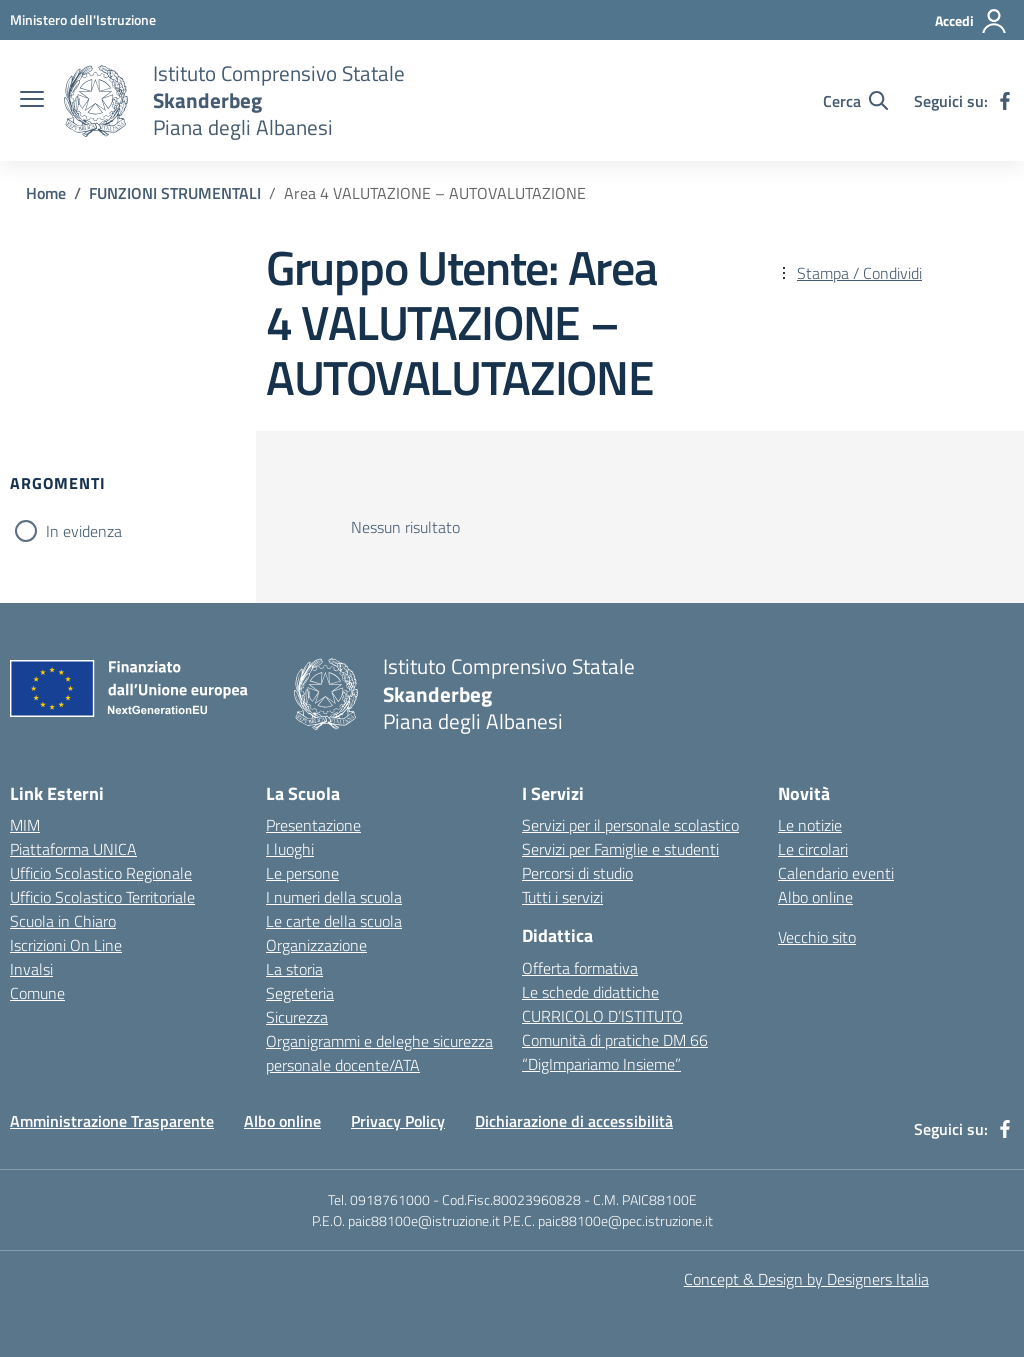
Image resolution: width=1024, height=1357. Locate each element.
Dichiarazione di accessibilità (574, 1121)
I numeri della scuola (334, 897)
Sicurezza (297, 1017)
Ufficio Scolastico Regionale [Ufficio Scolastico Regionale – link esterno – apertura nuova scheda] (101, 873)
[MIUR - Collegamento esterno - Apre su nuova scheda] (83, 19)
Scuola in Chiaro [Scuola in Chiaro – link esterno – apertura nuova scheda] (63, 921)
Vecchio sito (817, 937)
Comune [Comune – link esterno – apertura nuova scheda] (37, 993)
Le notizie (810, 825)
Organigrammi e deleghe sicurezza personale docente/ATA (379, 1053)
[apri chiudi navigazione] (32, 101)
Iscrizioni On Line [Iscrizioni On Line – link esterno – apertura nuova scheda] (66, 945)
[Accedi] (971, 21)
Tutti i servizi (562, 897)
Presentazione (313, 825)
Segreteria (300, 993)
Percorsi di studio (577, 873)
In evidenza (84, 531)
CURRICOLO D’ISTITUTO (602, 1016)
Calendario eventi (836, 873)
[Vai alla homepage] (96, 101)
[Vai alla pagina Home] (46, 193)
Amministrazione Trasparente (112, 1121)
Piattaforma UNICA (73, 849)
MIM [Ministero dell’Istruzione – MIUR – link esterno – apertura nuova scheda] (25, 825)
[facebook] (1005, 101)
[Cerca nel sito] (855, 101)
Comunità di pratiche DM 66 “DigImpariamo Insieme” (615, 1052)
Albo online (815, 897)
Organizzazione (316, 945)
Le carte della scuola (334, 921)
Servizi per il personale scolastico (630, 825)
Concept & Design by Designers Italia (806, 1279)
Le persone (302, 873)
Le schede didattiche (590, 992)
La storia (294, 969)
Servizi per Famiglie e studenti (620, 849)
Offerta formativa (580, 968)
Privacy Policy (398, 1121)
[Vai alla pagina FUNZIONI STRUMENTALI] (175, 193)
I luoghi (290, 849)
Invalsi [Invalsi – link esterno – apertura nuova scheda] (31, 969)
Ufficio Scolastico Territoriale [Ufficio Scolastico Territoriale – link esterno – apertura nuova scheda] (102, 897)
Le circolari (813, 849)
